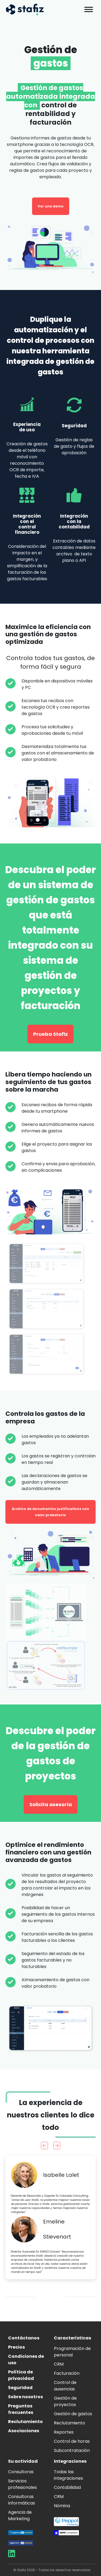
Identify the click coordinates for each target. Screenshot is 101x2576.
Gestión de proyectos (65, 2401)
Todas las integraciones (68, 2475)
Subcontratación (72, 2450)
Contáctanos (23, 2338)
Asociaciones (23, 2431)
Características (72, 2338)
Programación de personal (72, 2351)
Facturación (66, 2373)
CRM (59, 2364)
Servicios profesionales (22, 2484)
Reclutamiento (25, 2421)
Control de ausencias (65, 2385)
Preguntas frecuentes (20, 2409)
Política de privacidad (21, 2375)
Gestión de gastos (73, 2414)
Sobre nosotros (25, 2397)
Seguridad (20, 2387)
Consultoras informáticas (21, 2499)
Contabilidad (67, 2487)
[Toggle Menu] (88, 9)
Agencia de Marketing (20, 2515)
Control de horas (72, 2441)
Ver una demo (51, 206)
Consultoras (21, 2472)
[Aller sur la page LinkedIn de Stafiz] (11, 2555)
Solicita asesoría (50, 1804)
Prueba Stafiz (50, 1034)
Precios (16, 2347)
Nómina (62, 2506)
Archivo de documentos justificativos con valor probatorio (50, 1511)
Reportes (64, 2432)
